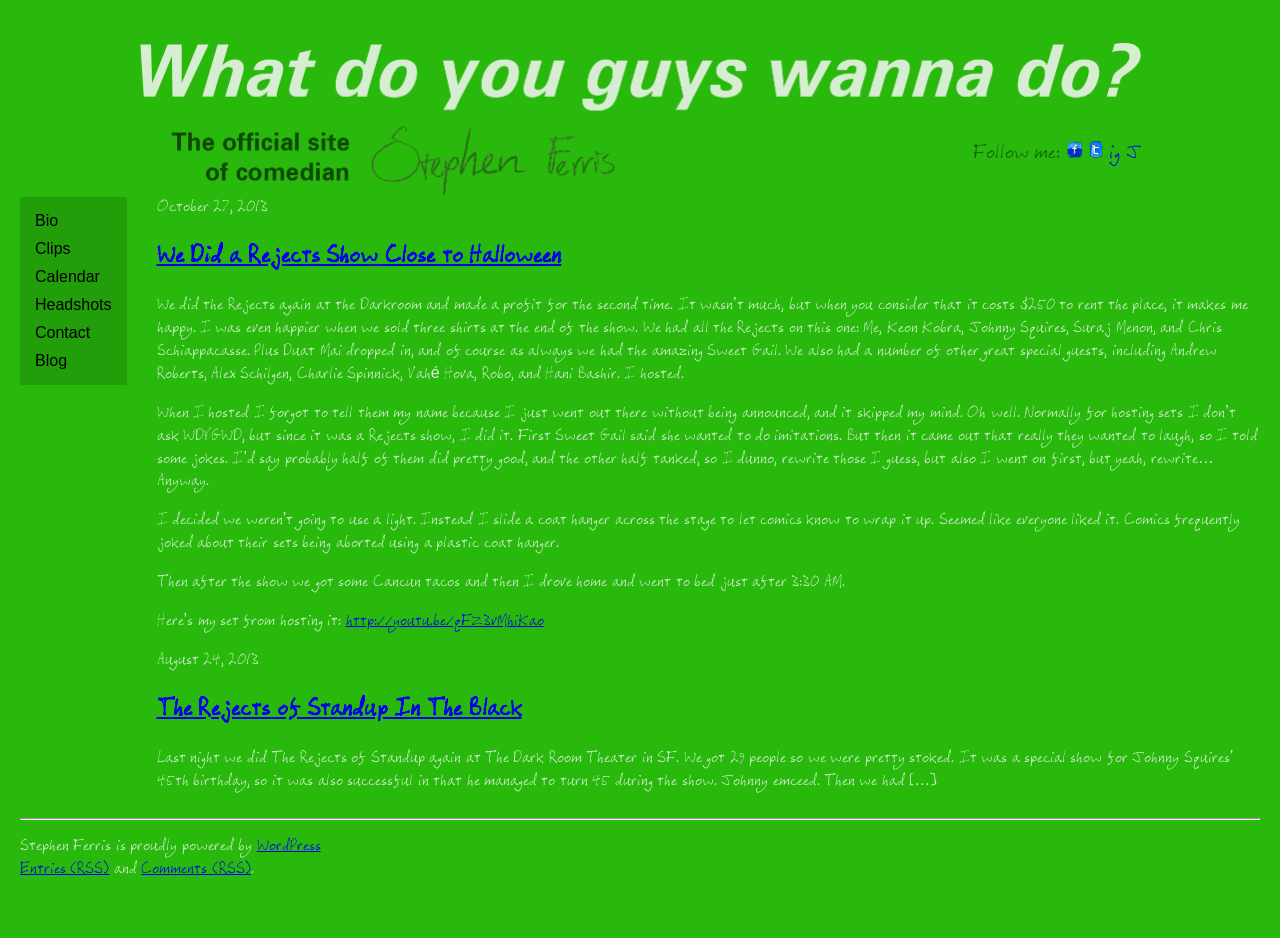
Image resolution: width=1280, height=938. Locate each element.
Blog (51, 360)
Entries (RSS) (64, 870)
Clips (53, 248)
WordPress (289, 847)
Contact (62, 332)
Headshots (73, 304)
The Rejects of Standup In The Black (339, 711)
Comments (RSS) (195, 870)
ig (1114, 155)
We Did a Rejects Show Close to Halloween (359, 258)
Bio (46, 220)
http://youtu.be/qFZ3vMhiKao (445, 622)
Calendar (67, 276)
